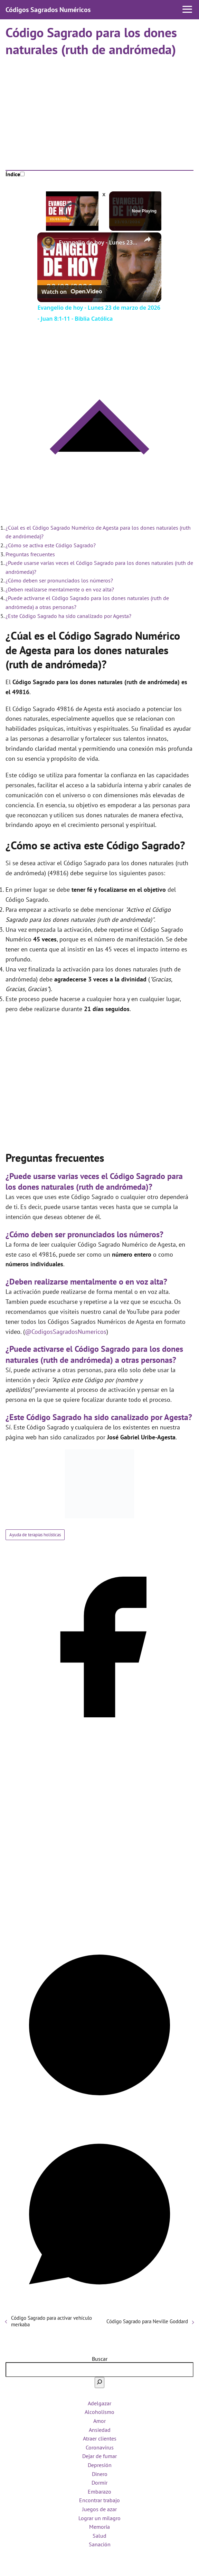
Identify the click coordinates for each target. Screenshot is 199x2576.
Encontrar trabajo (99, 2500)
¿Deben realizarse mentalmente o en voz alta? (60, 589)
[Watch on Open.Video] (71, 291)
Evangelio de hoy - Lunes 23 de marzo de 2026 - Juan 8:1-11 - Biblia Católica (98, 242)
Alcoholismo (99, 2411)
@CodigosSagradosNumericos (65, 1332)
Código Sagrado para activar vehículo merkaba (51, 2321)
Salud (99, 2535)
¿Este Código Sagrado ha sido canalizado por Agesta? (68, 615)
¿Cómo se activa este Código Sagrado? (51, 545)
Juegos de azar (99, 2509)
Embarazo (99, 2491)
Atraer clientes (99, 2438)
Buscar (99, 2358)
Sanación (100, 2544)
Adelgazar (99, 2403)
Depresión (100, 2465)
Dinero (99, 2473)
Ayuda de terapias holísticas (35, 1535)
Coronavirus (100, 2447)
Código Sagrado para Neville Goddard (147, 2321)
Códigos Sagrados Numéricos (48, 9)
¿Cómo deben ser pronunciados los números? (59, 580)
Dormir (99, 2482)
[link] (48, 243)
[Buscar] (99, 2382)
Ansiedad (100, 2429)
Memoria (99, 2526)
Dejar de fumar (99, 2456)
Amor (99, 2420)
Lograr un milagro (99, 2518)
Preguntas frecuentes (30, 554)
